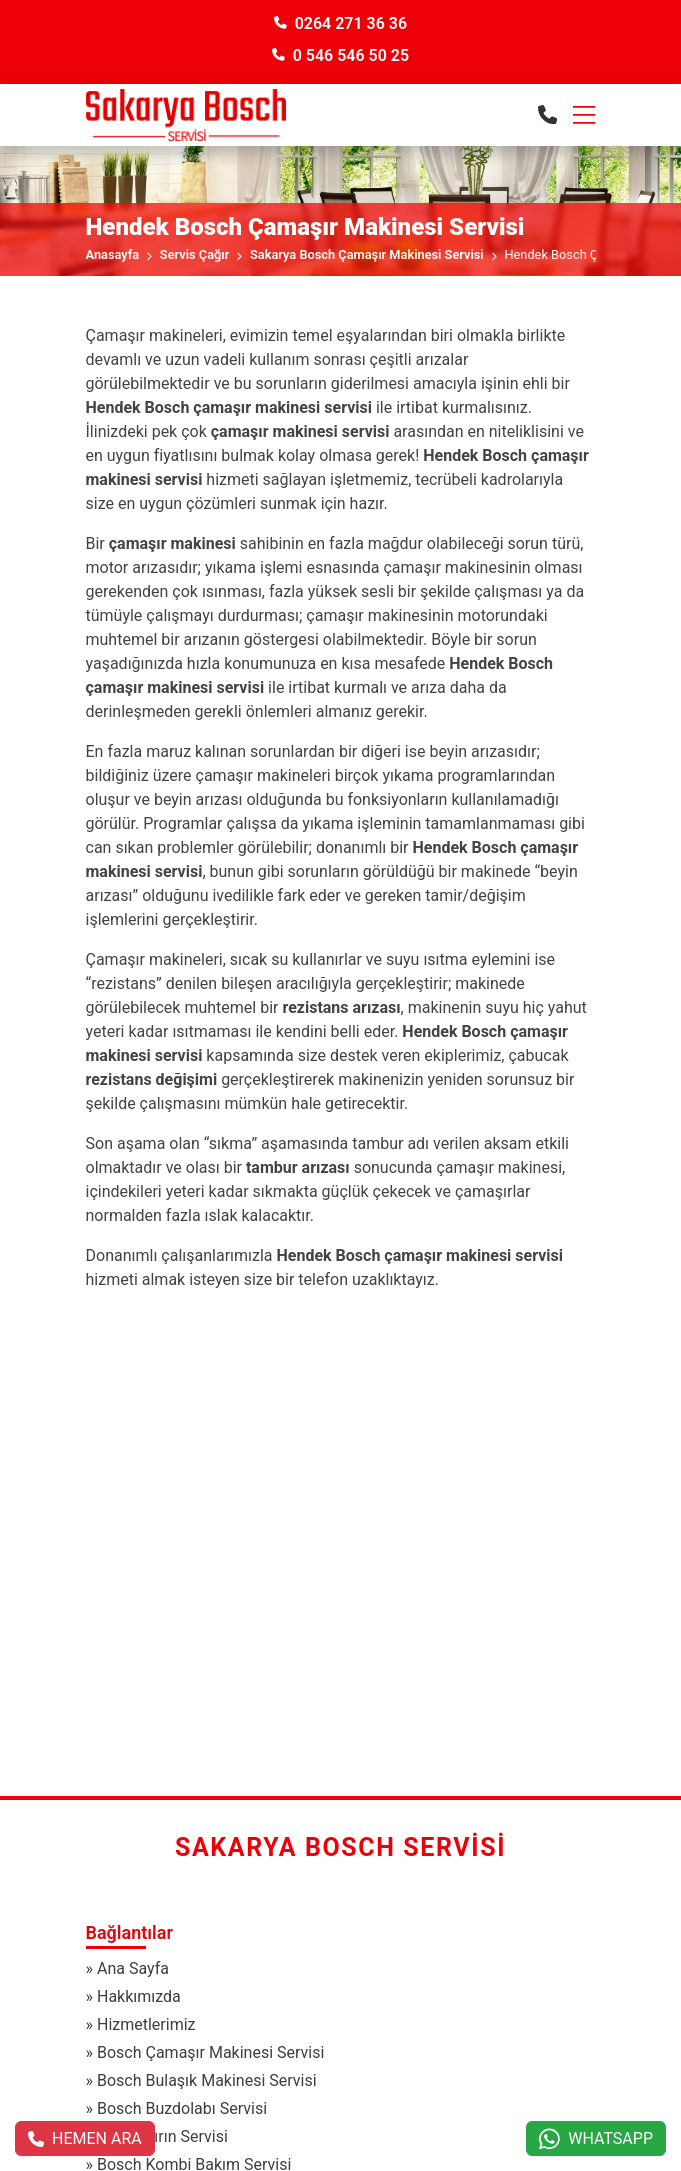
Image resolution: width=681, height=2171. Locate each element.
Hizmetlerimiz (146, 2024)
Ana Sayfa (133, 1968)
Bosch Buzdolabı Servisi (182, 2108)
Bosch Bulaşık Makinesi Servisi (207, 2080)
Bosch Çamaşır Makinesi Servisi (210, 2052)
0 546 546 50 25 (340, 55)
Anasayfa (113, 254)
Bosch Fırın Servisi (162, 2136)
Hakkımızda (139, 1996)
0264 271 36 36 (340, 23)
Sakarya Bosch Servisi (340, 1847)
